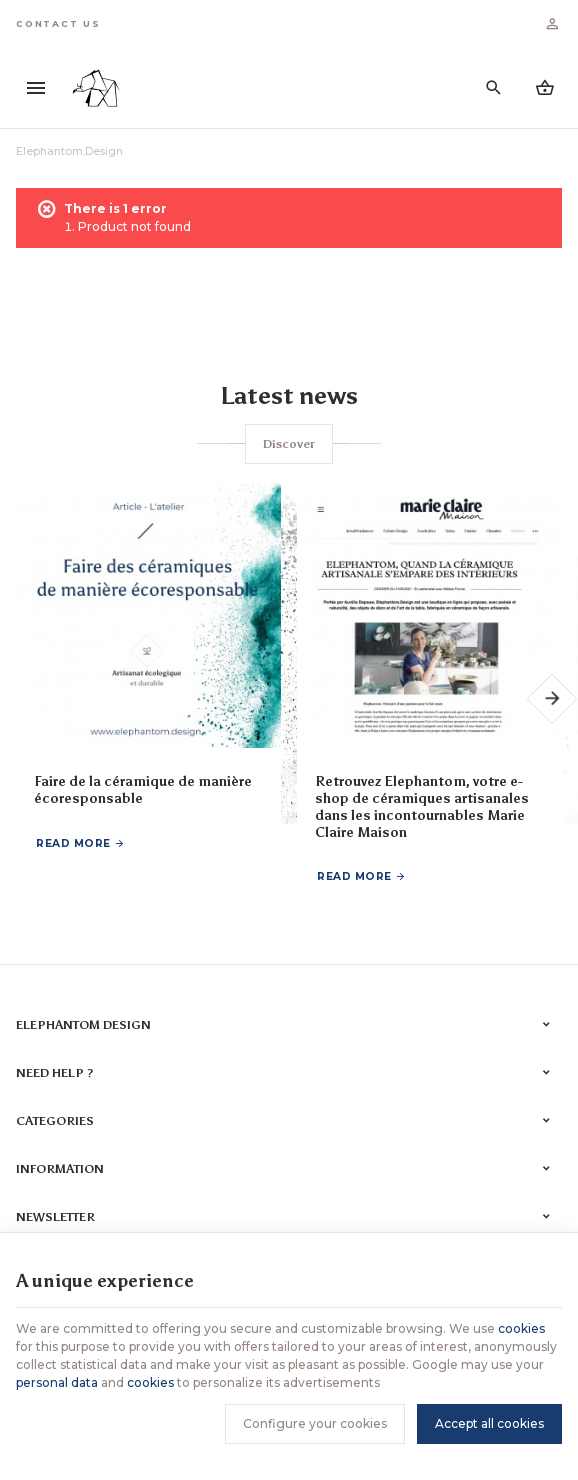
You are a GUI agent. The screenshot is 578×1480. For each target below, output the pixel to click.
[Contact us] (58, 24)
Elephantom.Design (69, 151)
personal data (57, 1382)
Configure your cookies (315, 1423)
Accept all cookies (489, 1423)
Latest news (289, 395)
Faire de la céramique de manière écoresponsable (143, 790)
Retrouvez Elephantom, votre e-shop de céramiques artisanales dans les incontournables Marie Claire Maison (422, 807)
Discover (289, 444)
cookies (521, 1328)
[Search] (493, 88)
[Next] (552, 699)
